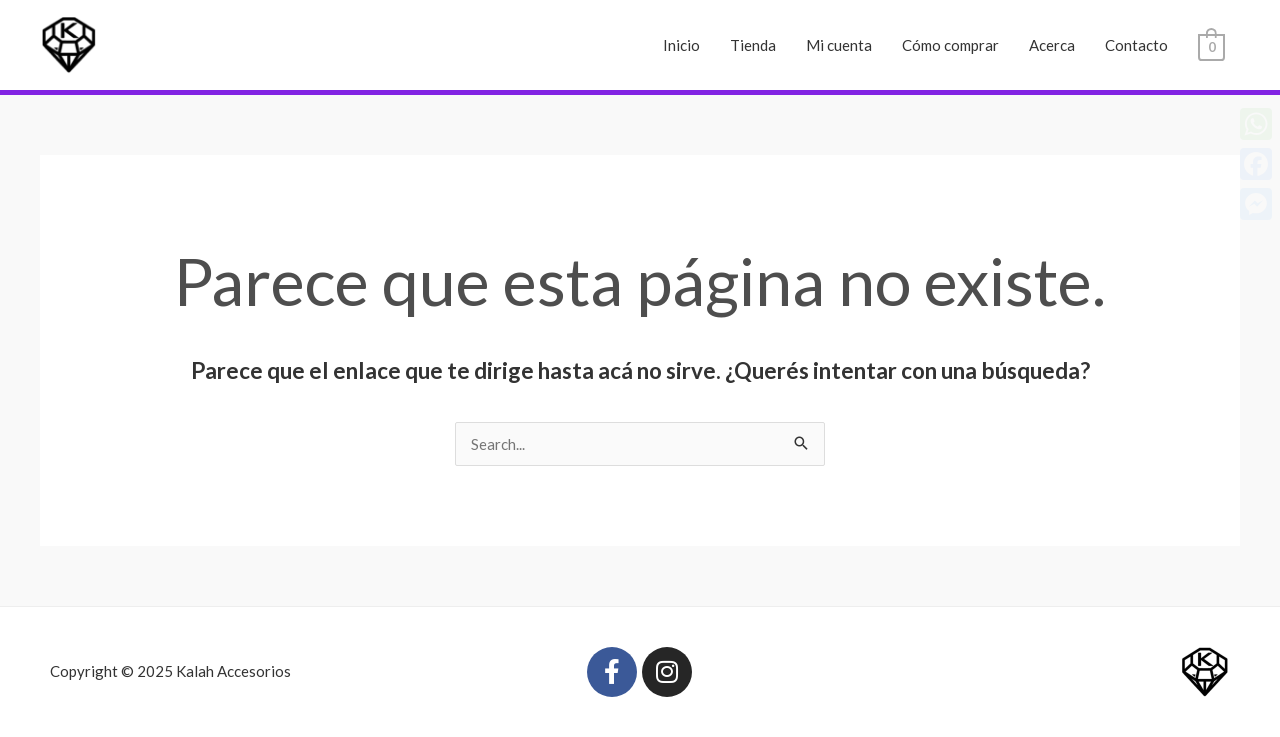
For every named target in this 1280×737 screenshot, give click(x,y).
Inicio (681, 45)
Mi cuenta (839, 45)
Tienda (753, 45)
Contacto (1136, 45)
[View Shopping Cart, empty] (1211, 45)
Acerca (1052, 45)
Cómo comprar (950, 45)
